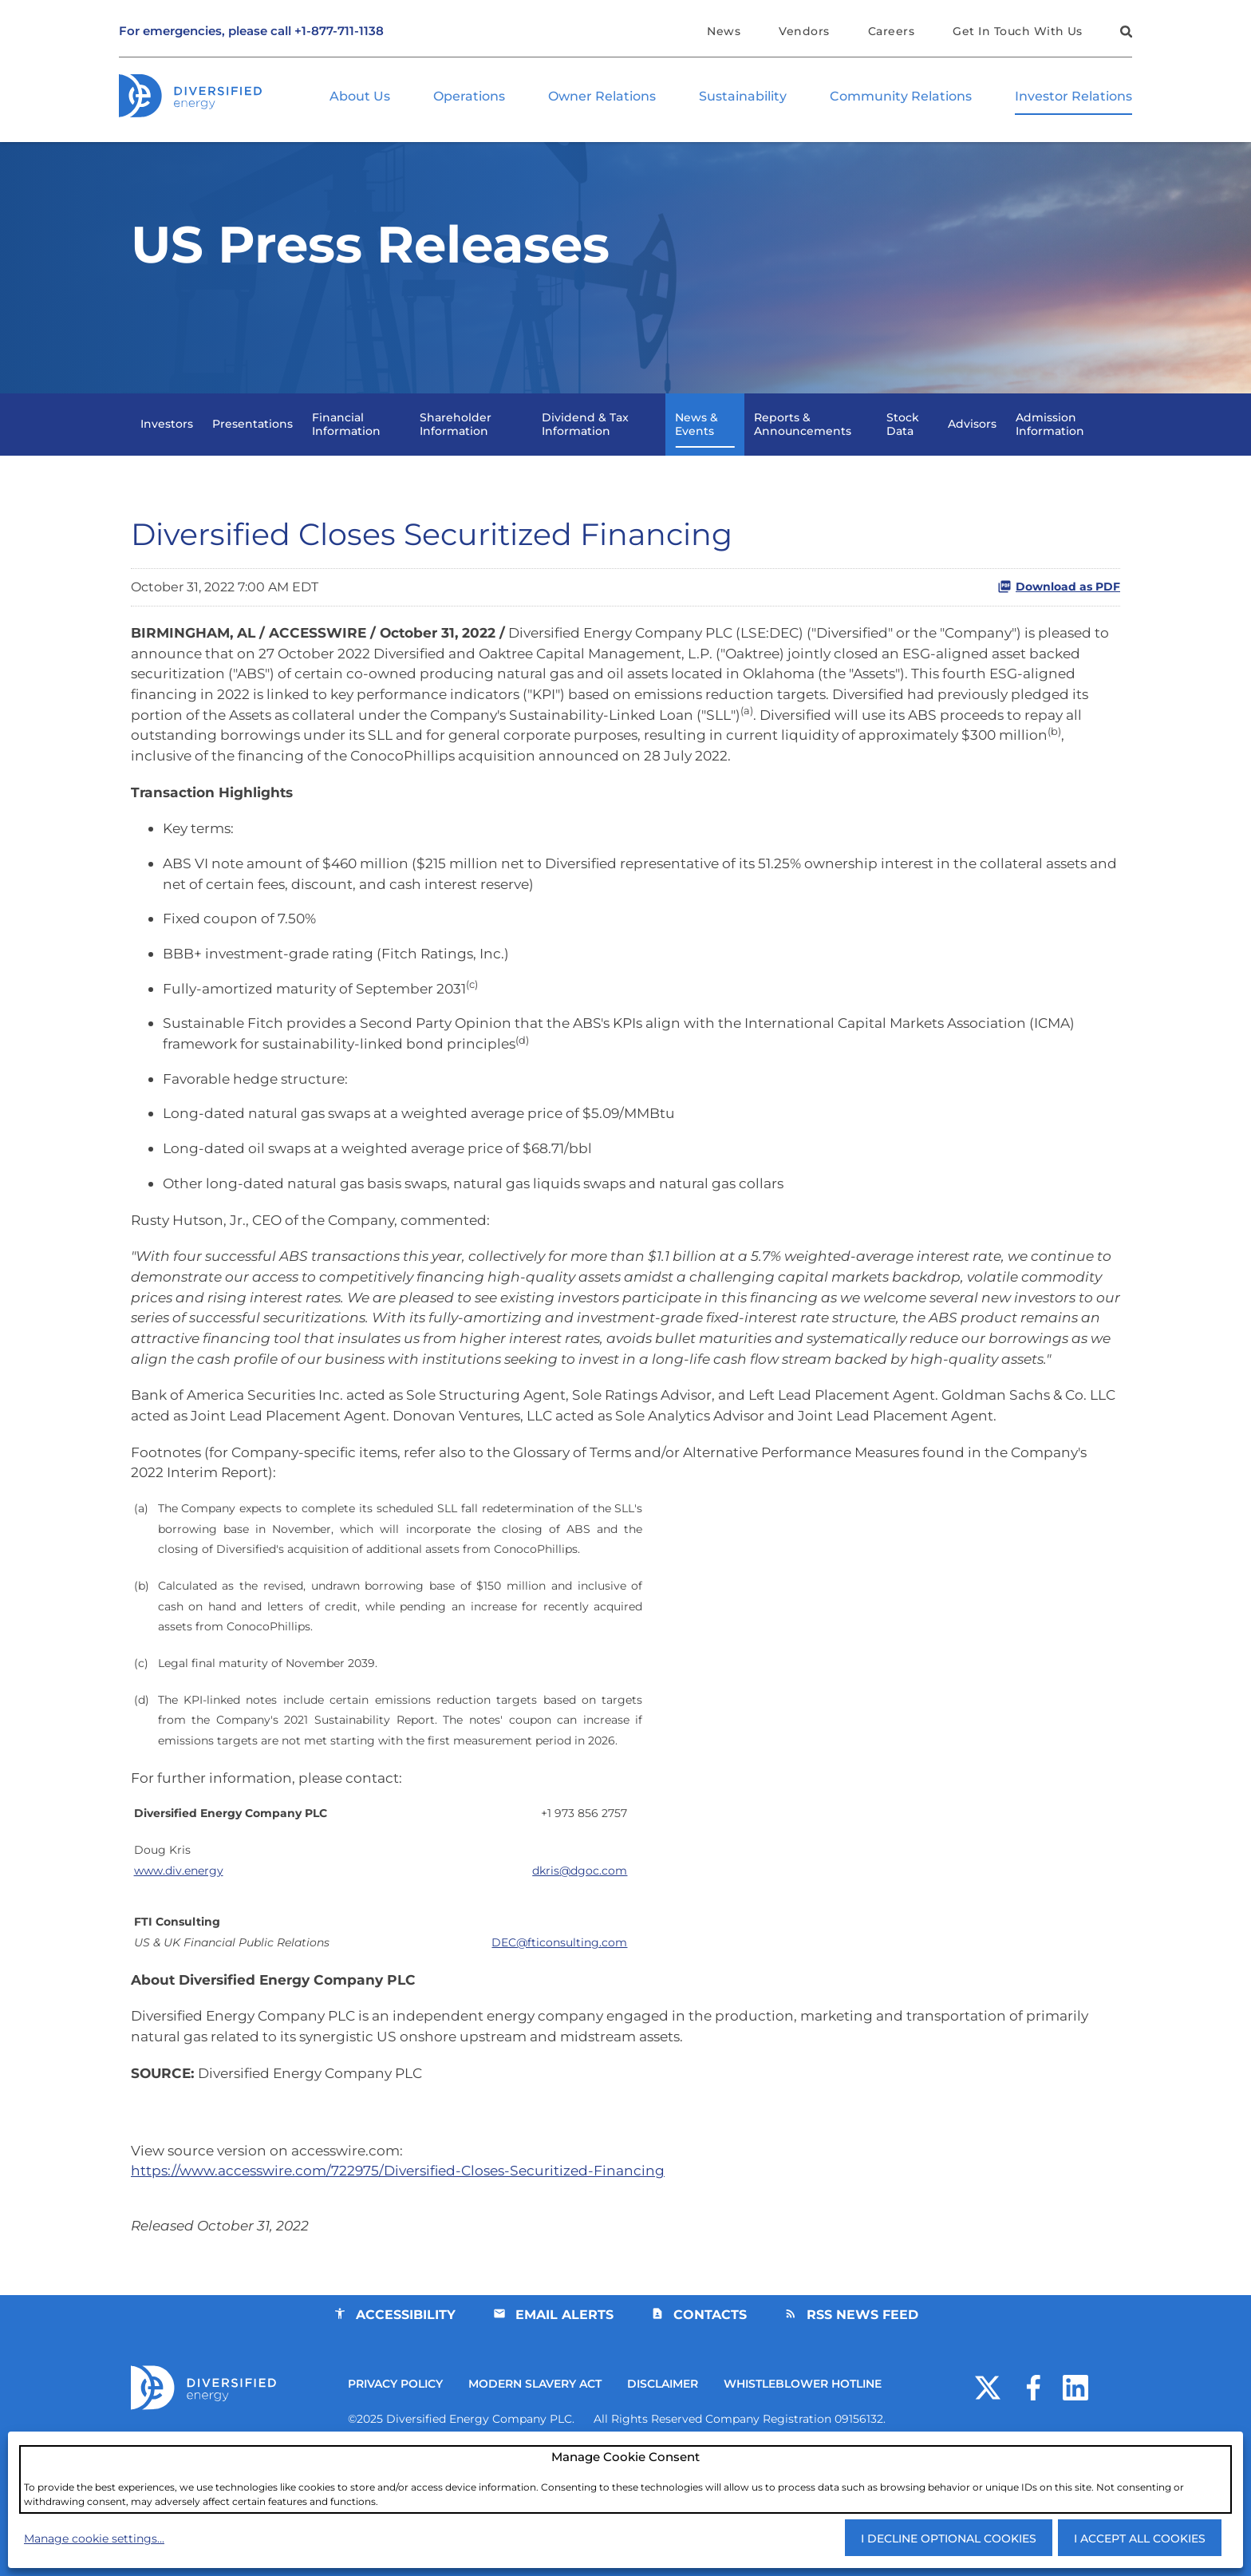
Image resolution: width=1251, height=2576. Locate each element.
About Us (360, 97)
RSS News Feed (863, 2426)
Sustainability (743, 97)
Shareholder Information (455, 451)
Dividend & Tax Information (585, 451)
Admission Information (1050, 451)
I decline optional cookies (948, 2538)
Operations (469, 97)
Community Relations (901, 97)
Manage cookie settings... (94, 2538)
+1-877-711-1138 (339, 31)
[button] (1124, 34)
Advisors (972, 451)
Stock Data (902, 451)
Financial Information (346, 451)
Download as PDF (1058, 615)
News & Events (696, 451)
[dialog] (625, 2478)
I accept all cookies (1140, 2538)
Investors (166, 451)
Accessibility (404, 2426)
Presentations (252, 451)
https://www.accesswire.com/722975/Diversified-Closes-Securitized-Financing (408, 2278)
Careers (890, 31)
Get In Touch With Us (1018, 31)
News (721, 31)
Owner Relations (602, 97)
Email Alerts (564, 2426)
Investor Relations (1073, 97)
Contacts (710, 2426)
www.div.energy (178, 1968)
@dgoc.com (579, 1968)
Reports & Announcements (802, 451)
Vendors (802, 31)
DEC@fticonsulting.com (559, 2042)
